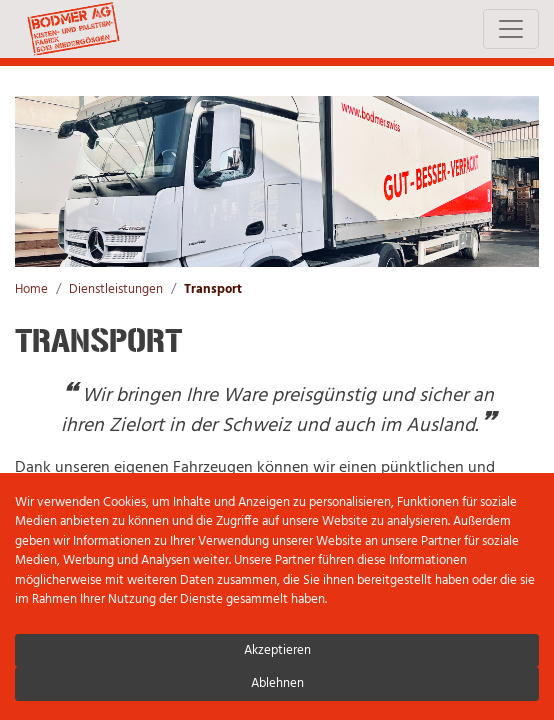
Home (31, 289)
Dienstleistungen (116, 289)
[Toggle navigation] (511, 29)
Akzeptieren (277, 650)
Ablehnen (277, 683)
